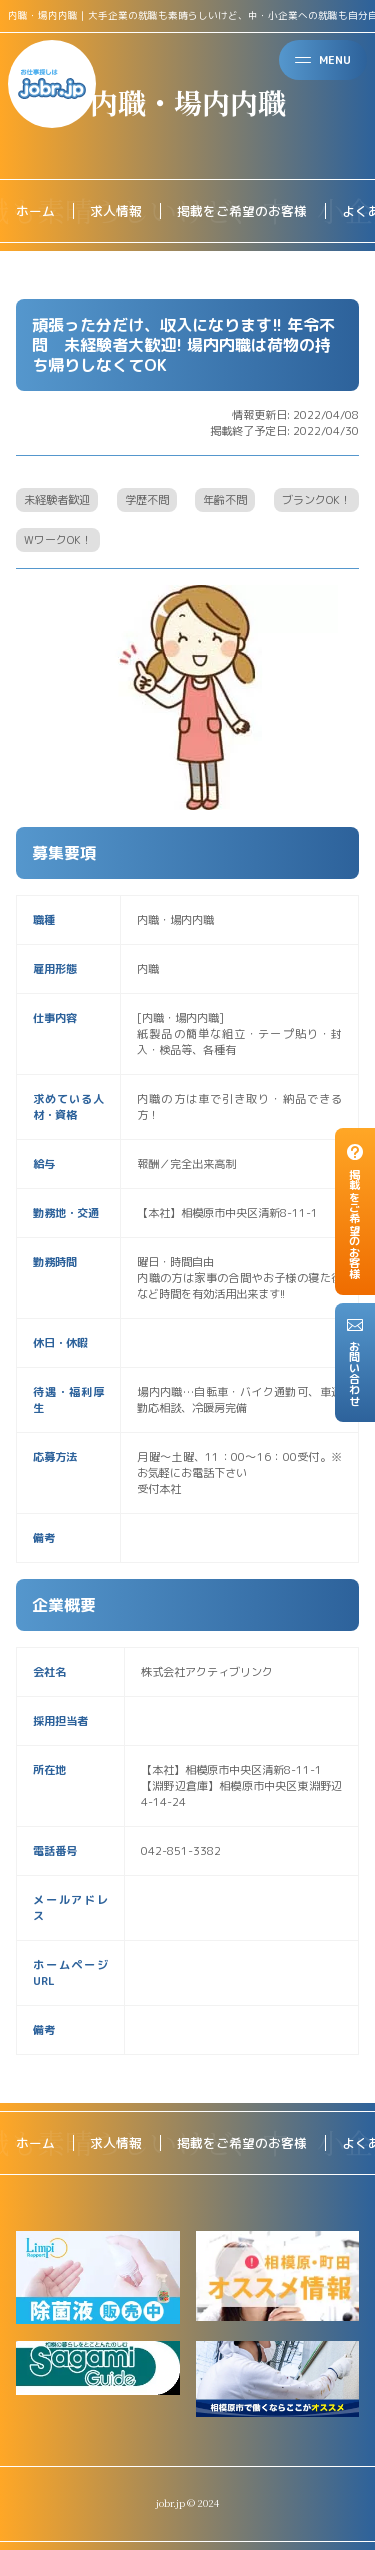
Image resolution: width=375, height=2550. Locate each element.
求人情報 (116, 211)
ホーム (35, 211)
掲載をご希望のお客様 (242, 211)
